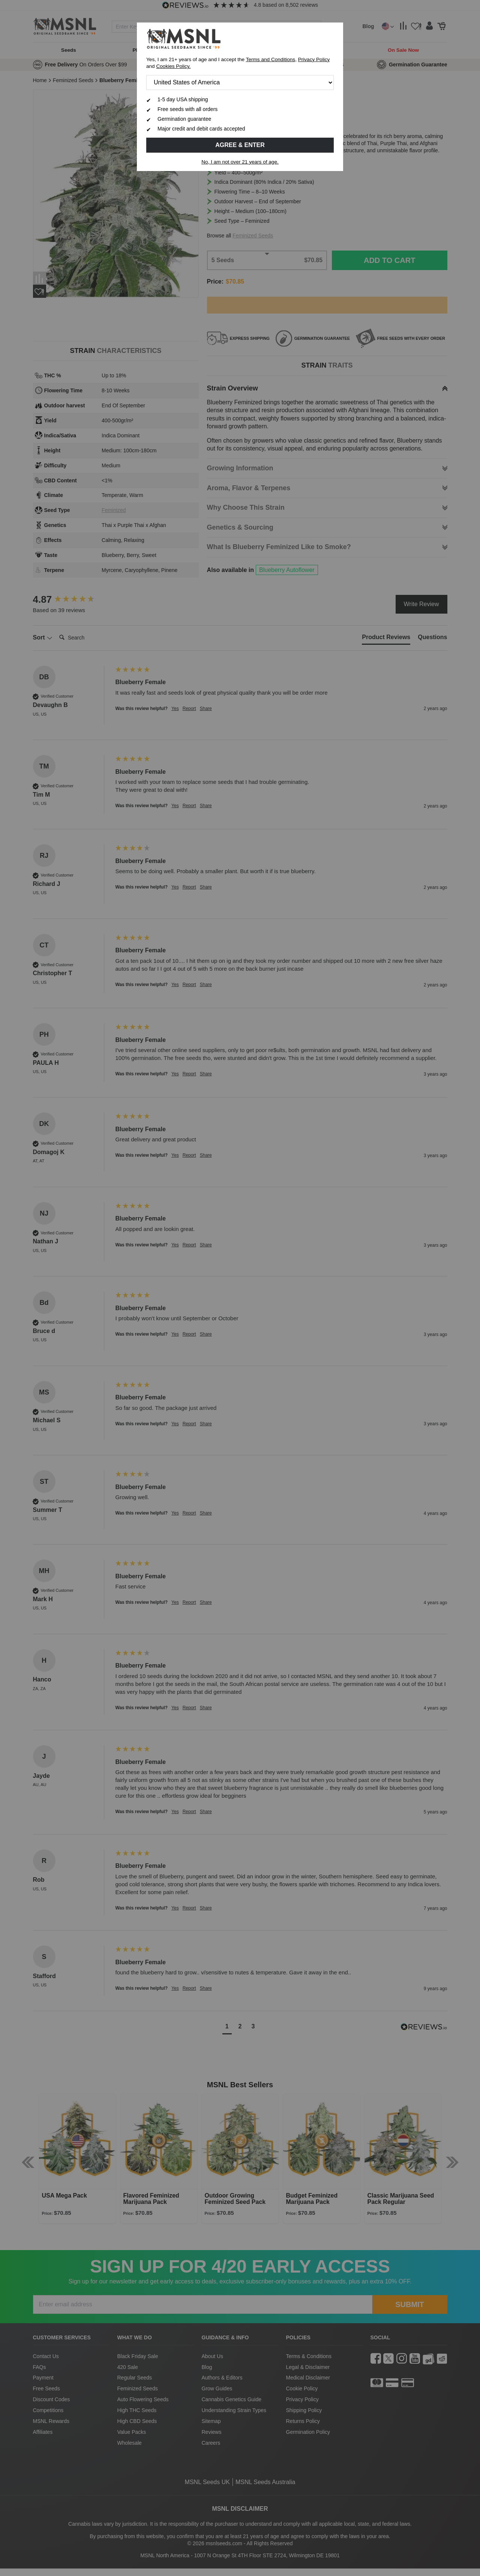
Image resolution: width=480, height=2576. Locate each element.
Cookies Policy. (173, 66)
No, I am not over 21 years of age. (240, 162)
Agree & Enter (240, 145)
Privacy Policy (314, 59)
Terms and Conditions (270, 59)
